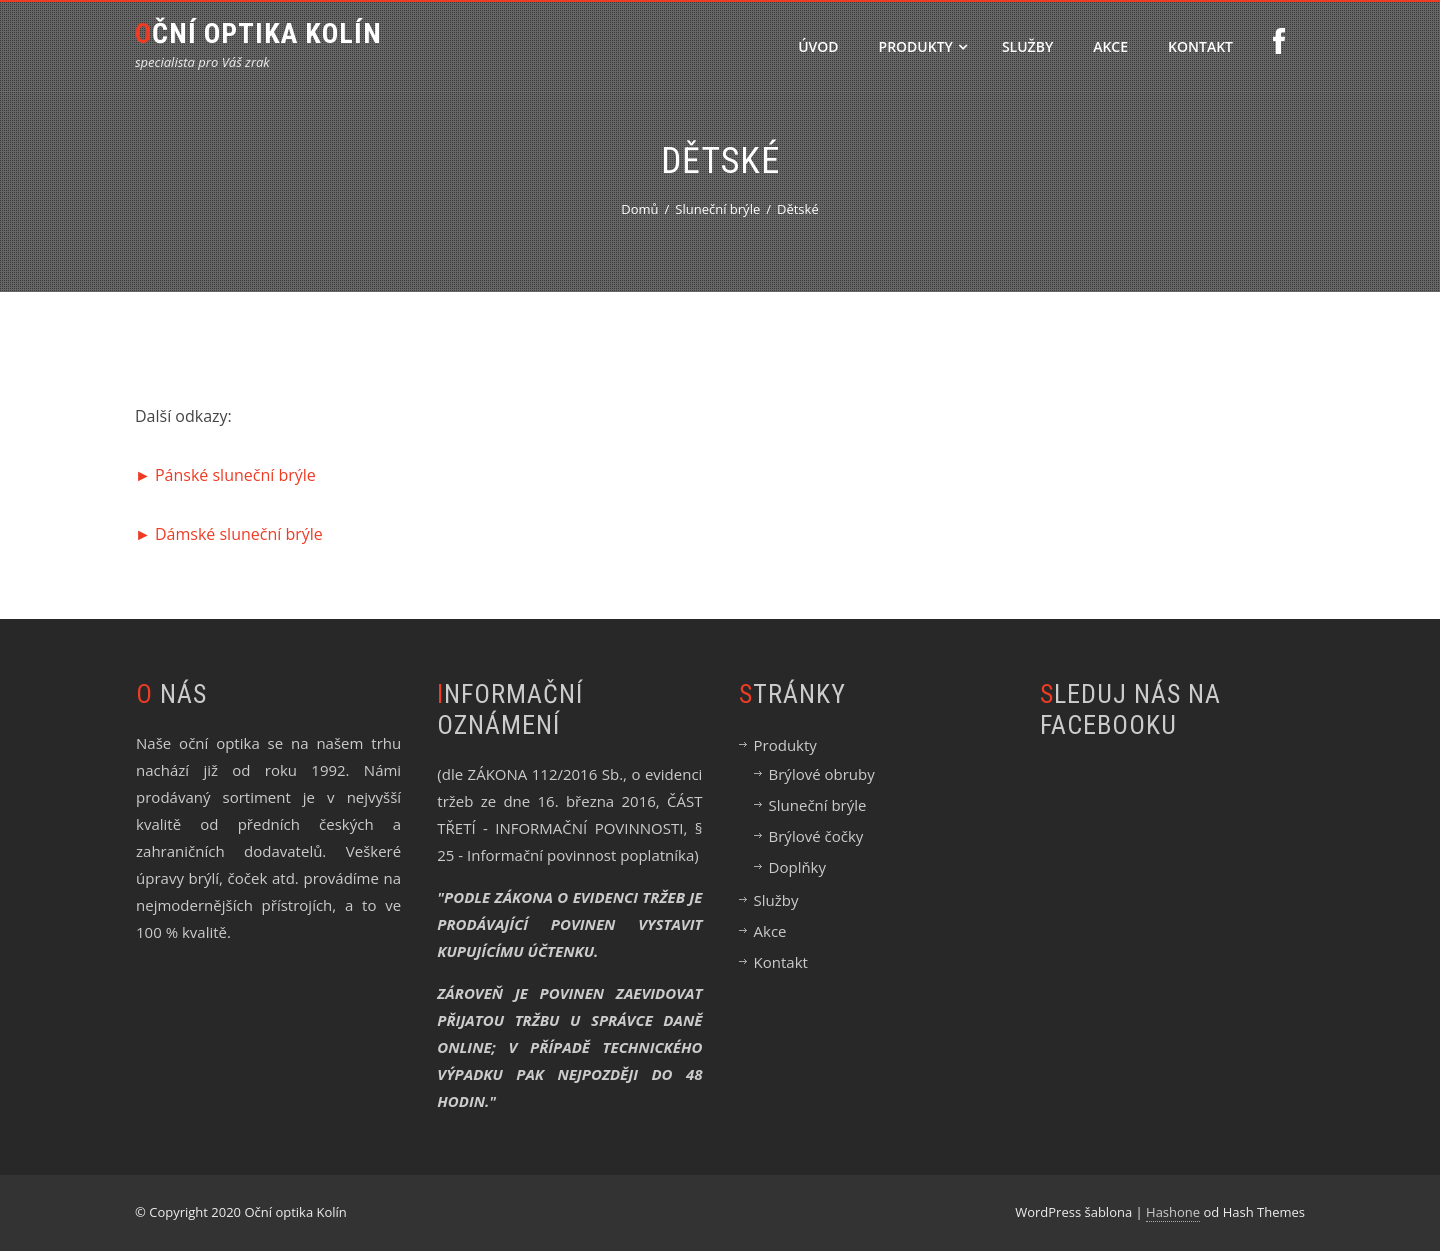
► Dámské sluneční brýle (229, 534)
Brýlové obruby (822, 774)
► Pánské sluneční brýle (225, 475)
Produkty (923, 46)
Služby (1027, 46)
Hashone (1173, 1212)
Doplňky (797, 867)
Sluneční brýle (818, 805)
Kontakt (1200, 46)
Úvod (818, 46)
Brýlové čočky (816, 836)
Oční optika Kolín (258, 33)
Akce (1110, 46)
